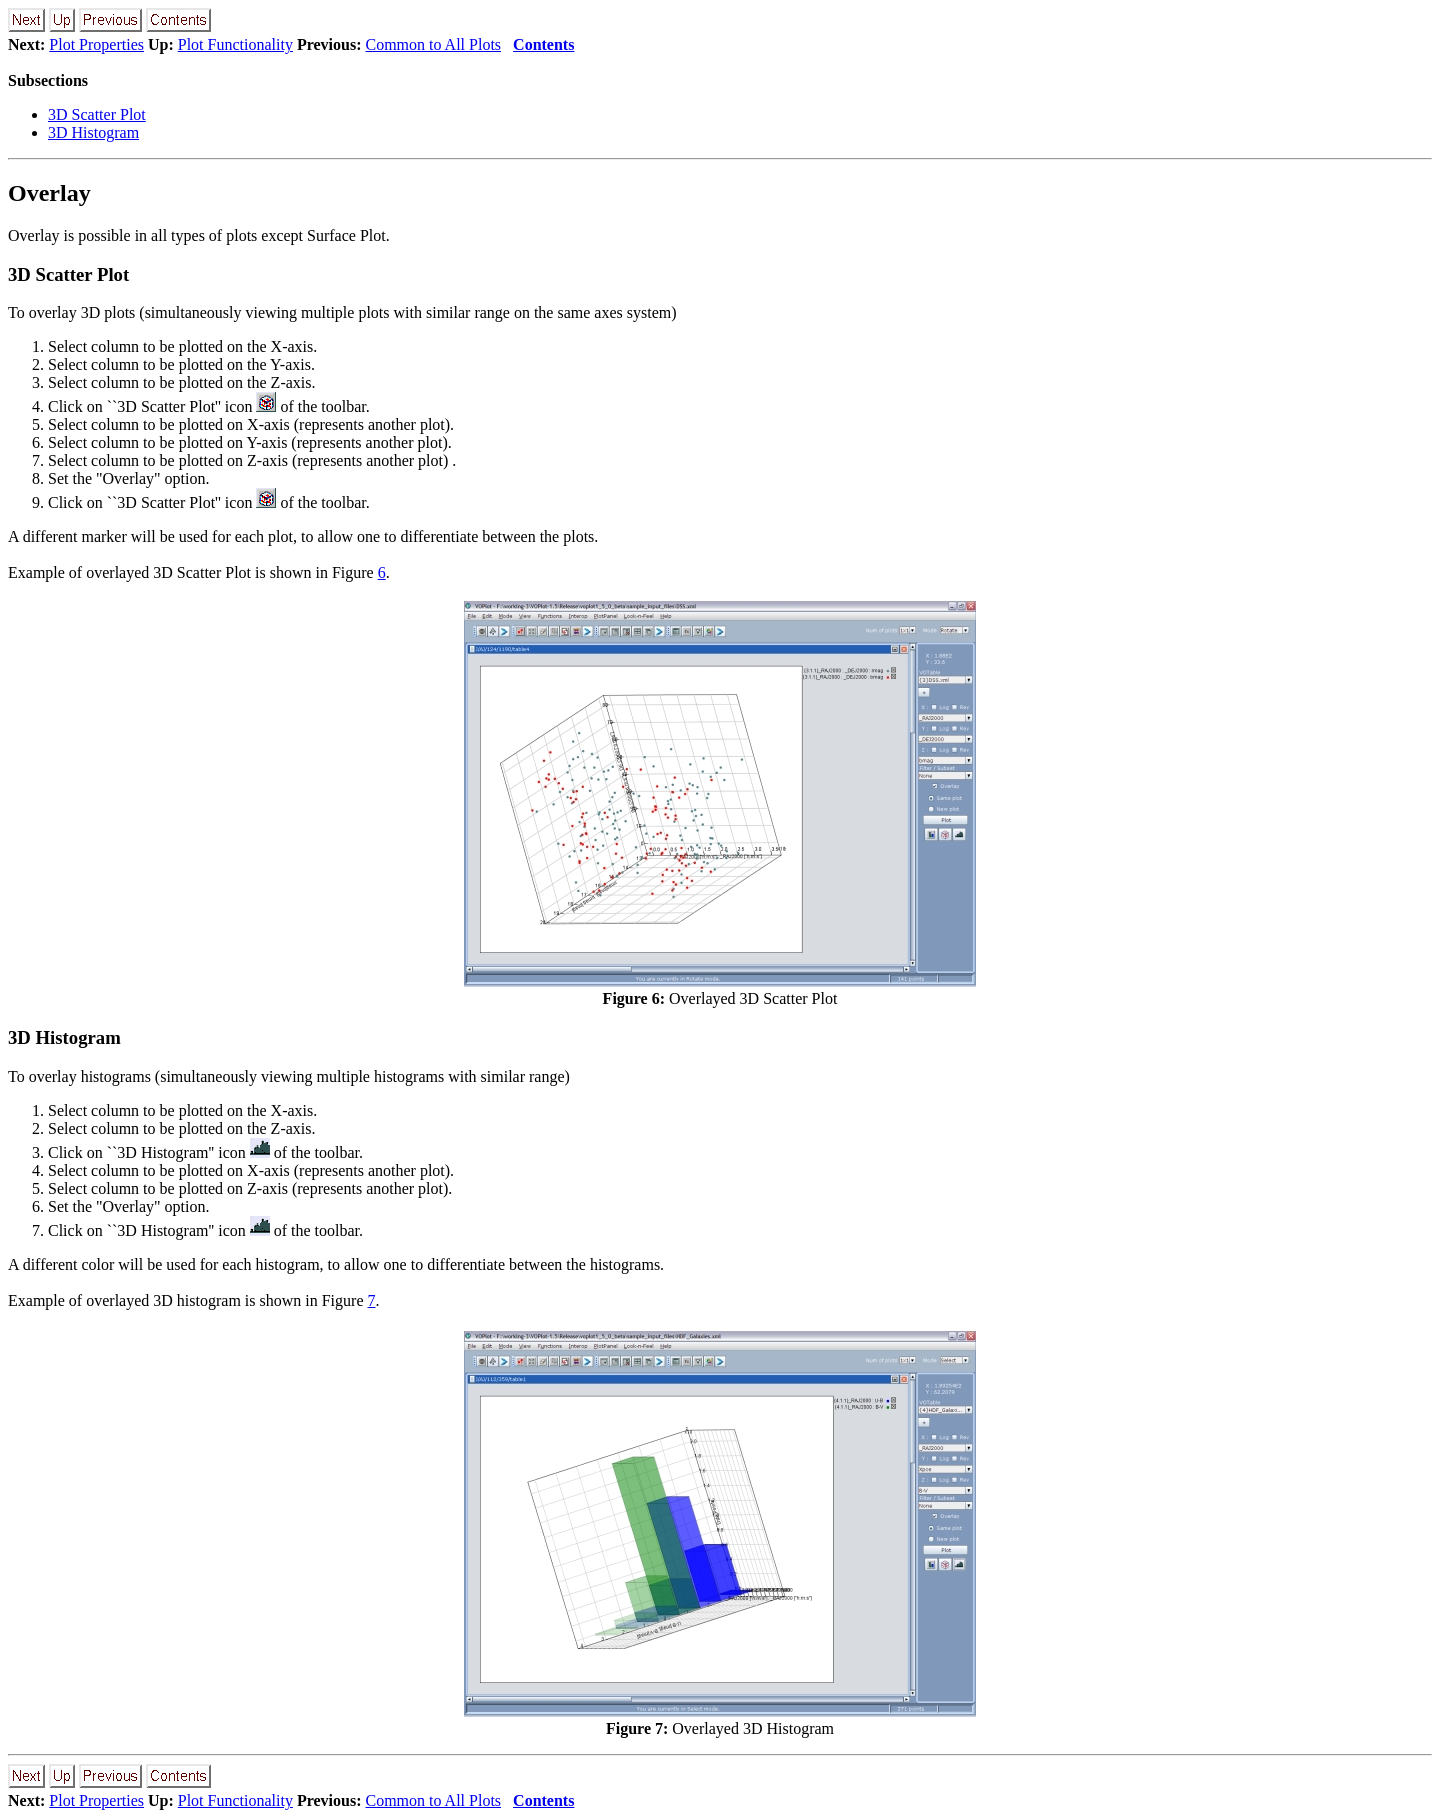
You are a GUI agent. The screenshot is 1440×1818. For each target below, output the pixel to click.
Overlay (49, 193)
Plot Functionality (235, 44)
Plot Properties (96, 44)
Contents (543, 44)
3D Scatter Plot (97, 114)
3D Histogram (93, 132)
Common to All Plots (433, 44)
